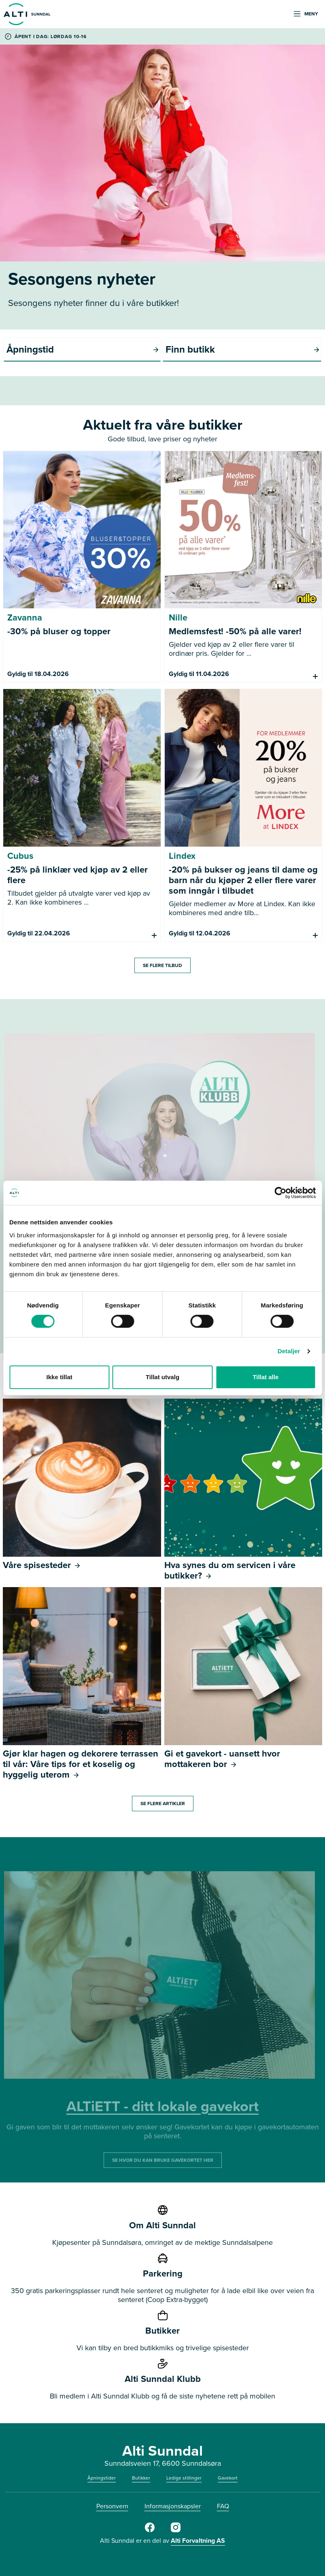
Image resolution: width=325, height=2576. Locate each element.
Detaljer (289, 1351)
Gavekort (228, 2478)
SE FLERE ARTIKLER (162, 1803)
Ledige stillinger (184, 2478)
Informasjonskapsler (172, 2506)
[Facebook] (150, 2530)
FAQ (223, 2506)
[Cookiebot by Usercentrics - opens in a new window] (280, 1193)
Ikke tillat (59, 1377)
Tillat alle (265, 1377)
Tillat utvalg (162, 1377)
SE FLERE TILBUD (162, 965)
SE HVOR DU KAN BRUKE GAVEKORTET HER (162, 2160)
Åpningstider (101, 2478)
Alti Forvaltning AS (198, 2540)
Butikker (141, 2478)
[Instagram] (176, 2530)
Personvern (112, 2506)
